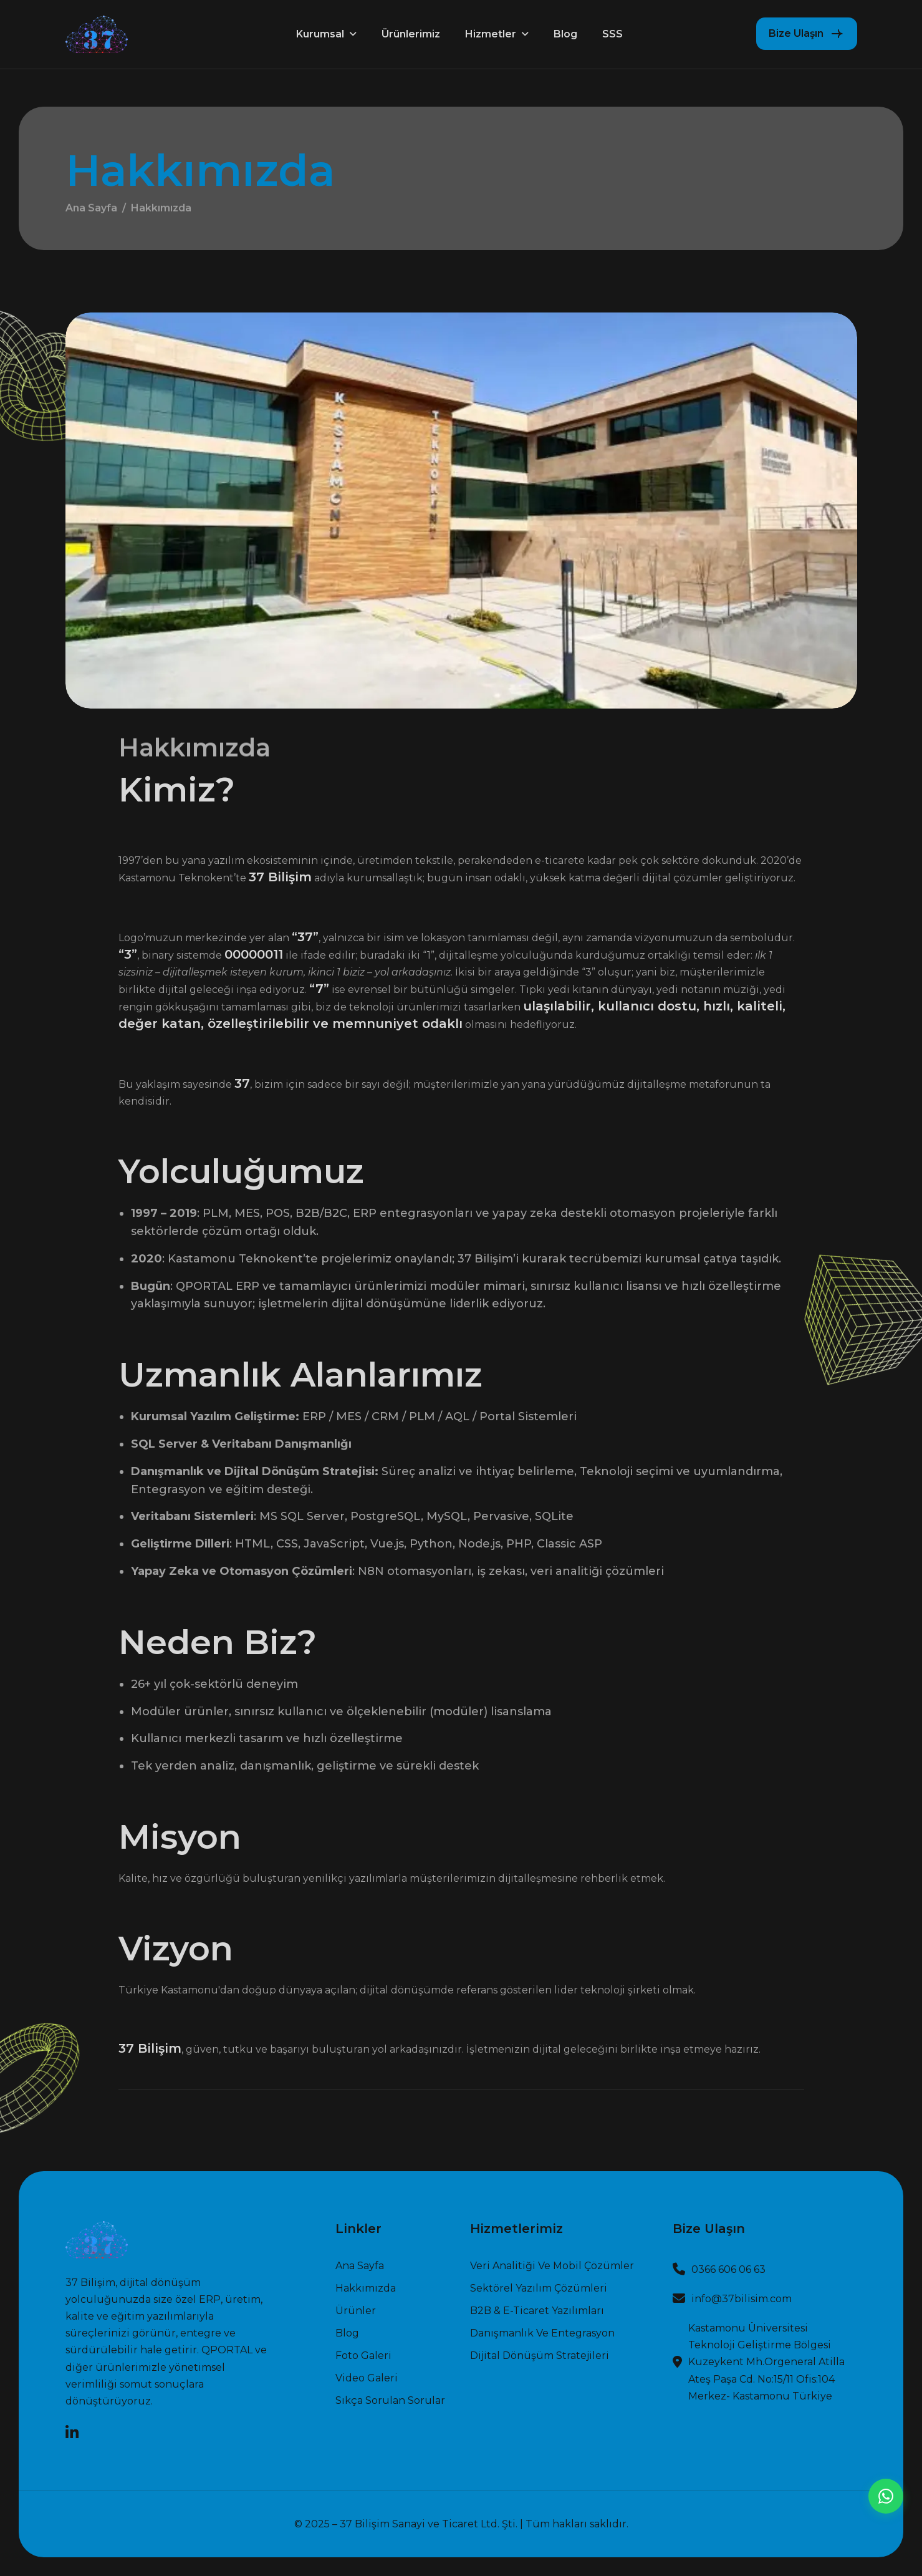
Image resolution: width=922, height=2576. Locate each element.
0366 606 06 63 (728, 2269)
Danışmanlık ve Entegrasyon (542, 2333)
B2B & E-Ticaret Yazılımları (537, 2311)
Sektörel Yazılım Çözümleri (538, 2288)
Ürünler (355, 2311)
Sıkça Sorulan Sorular (390, 2401)
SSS (612, 34)
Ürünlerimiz (411, 34)
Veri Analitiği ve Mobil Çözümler (552, 2266)
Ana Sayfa (91, 213)
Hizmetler (490, 34)
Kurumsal (320, 34)
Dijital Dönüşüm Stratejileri (539, 2356)
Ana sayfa (359, 2266)
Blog (565, 34)
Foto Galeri (363, 2356)
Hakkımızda (365, 2288)
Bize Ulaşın (796, 33)
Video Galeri (366, 2378)
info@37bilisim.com (741, 2299)
